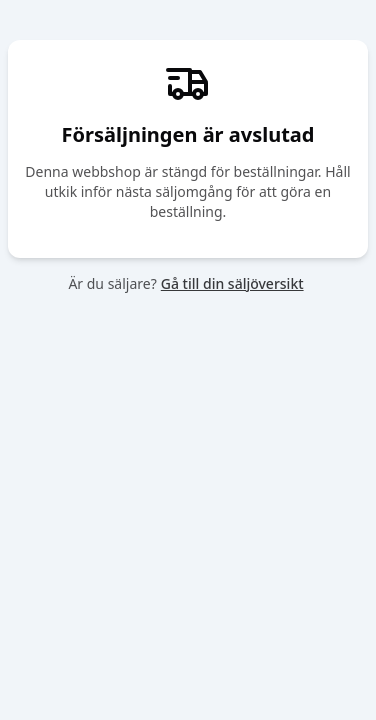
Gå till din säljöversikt (232, 283)
